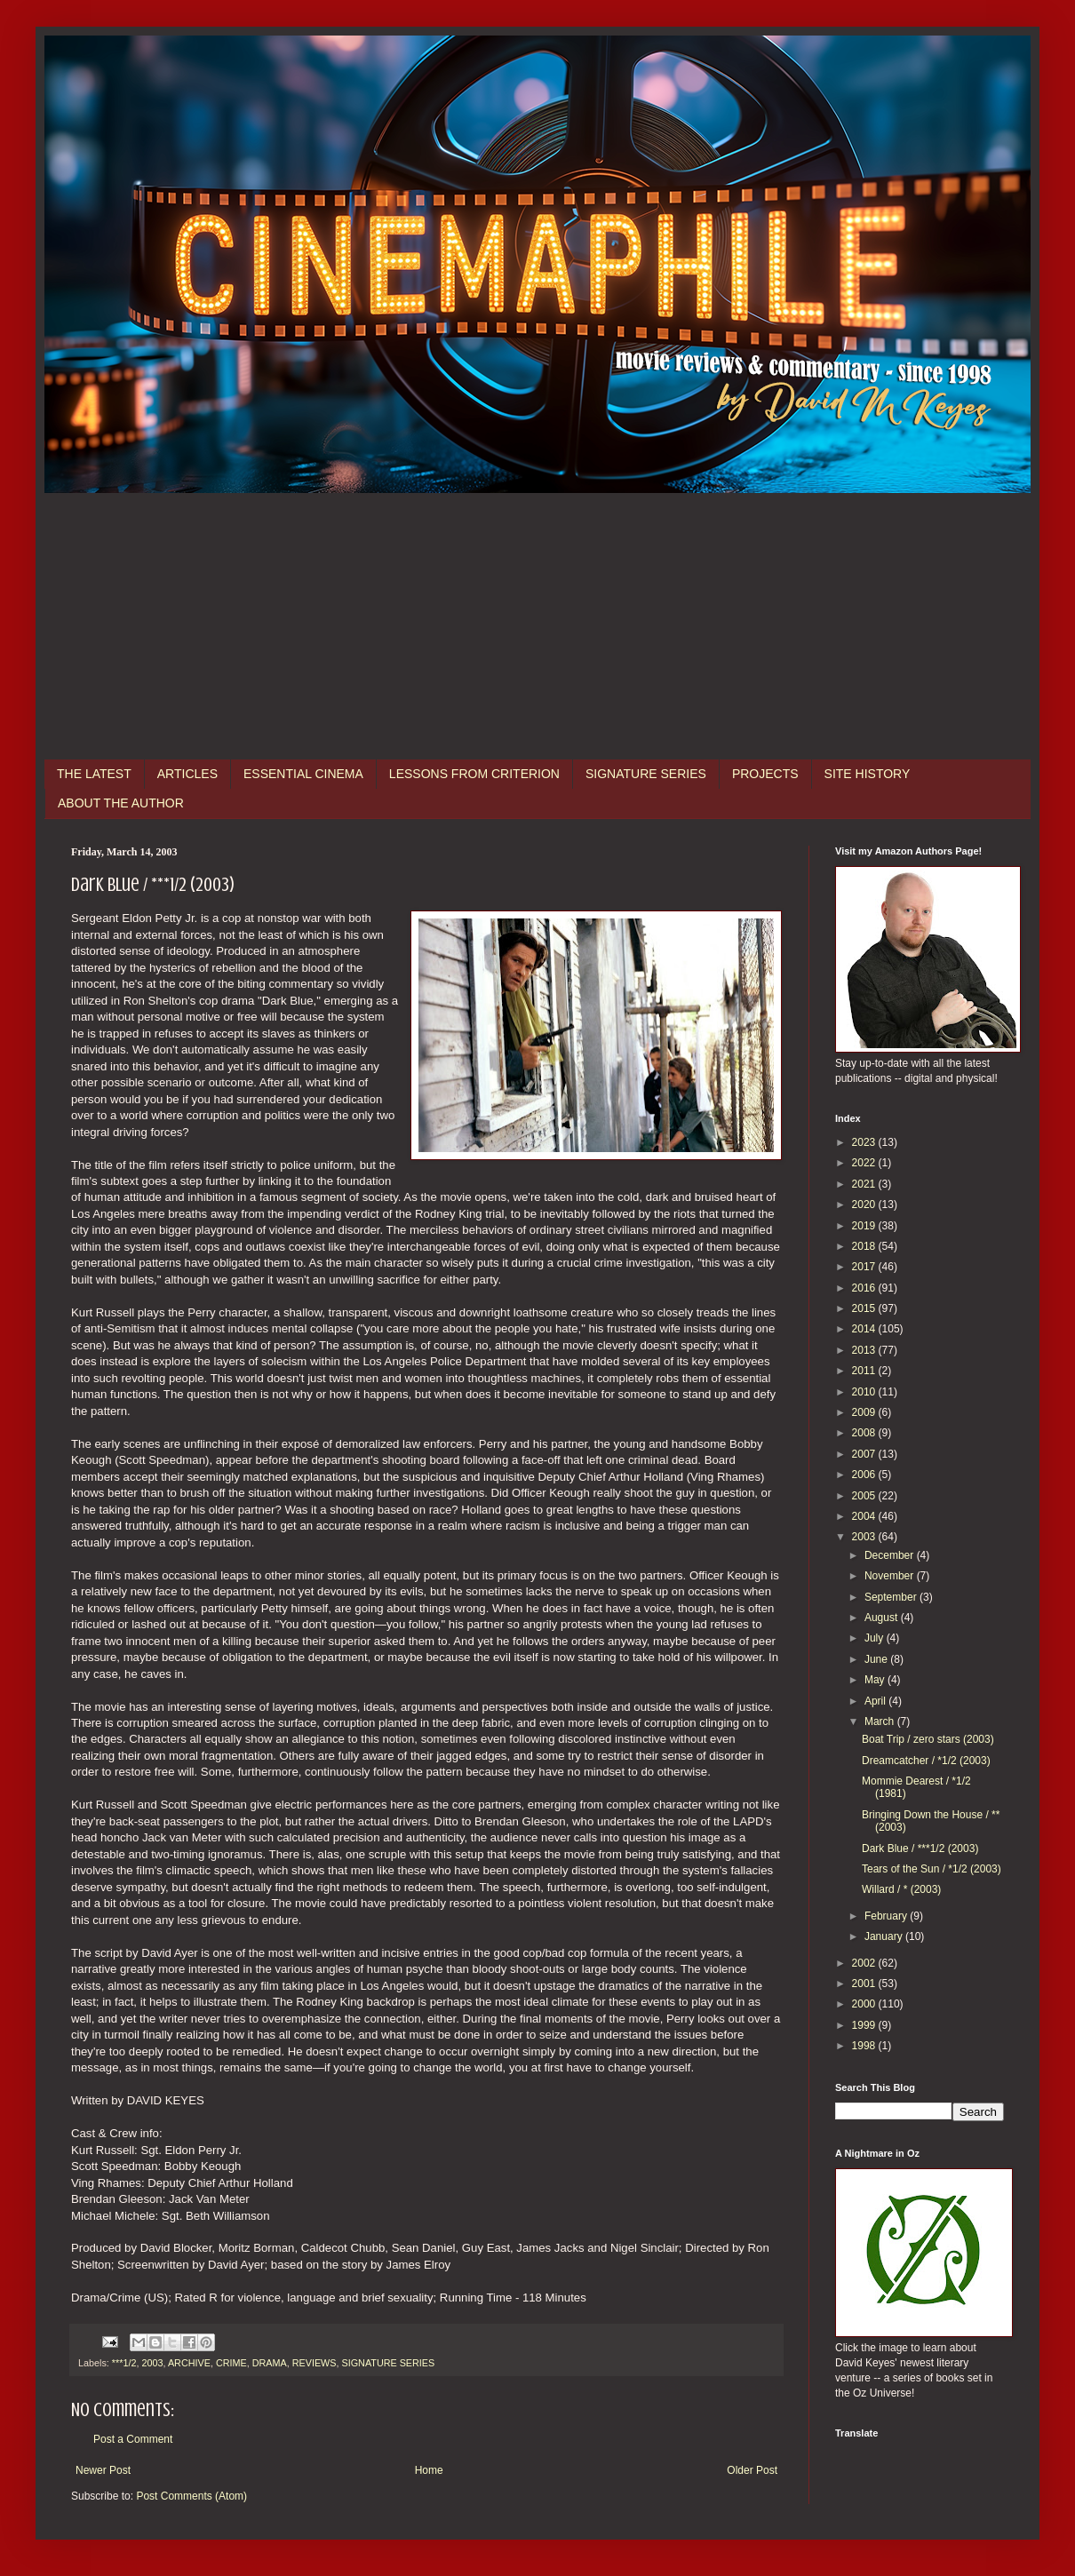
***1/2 (124, 2362)
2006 (865, 1474)
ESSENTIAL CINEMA (303, 774)
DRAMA (269, 2362)
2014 (865, 1329)
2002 (865, 1963)
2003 (152, 2362)
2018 (865, 1246)
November (890, 1576)
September (892, 1597)
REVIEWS (314, 2362)
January (884, 1936)
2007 (865, 1454)
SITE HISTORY (867, 774)
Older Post (752, 2470)
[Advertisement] (537, 626)
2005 (865, 1496)
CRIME (231, 2362)
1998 (865, 2045)
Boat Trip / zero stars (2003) (928, 1739)
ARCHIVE (189, 2362)
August (882, 1617)
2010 (865, 1392)
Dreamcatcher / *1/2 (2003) (926, 1760)
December (890, 1555)
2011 (865, 1370)
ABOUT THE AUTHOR (121, 803)
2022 (865, 1163)
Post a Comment (132, 2439)
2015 (865, 1308)
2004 (865, 1516)
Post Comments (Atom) (191, 2496)
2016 (865, 1288)
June (877, 1659)
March (880, 1721)
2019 (865, 1226)
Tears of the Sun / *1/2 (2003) (931, 1869)
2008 (865, 1433)
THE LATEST (94, 774)
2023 (865, 1142)
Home (429, 2470)
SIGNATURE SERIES (645, 774)
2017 (865, 1266)
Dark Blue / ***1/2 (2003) (920, 1848)
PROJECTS (765, 774)
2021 (865, 1184)
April (876, 1701)
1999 (865, 2025)
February (887, 1916)
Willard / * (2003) (901, 1889)
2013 (865, 1350)
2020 (865, 1204)
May (876, 1680)
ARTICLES (187, 774)
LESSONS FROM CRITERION (474, 774)
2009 (865, 1412)
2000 (865, 2004)
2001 (865, 1983)
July (875, 1638)
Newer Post (103, 2470)
